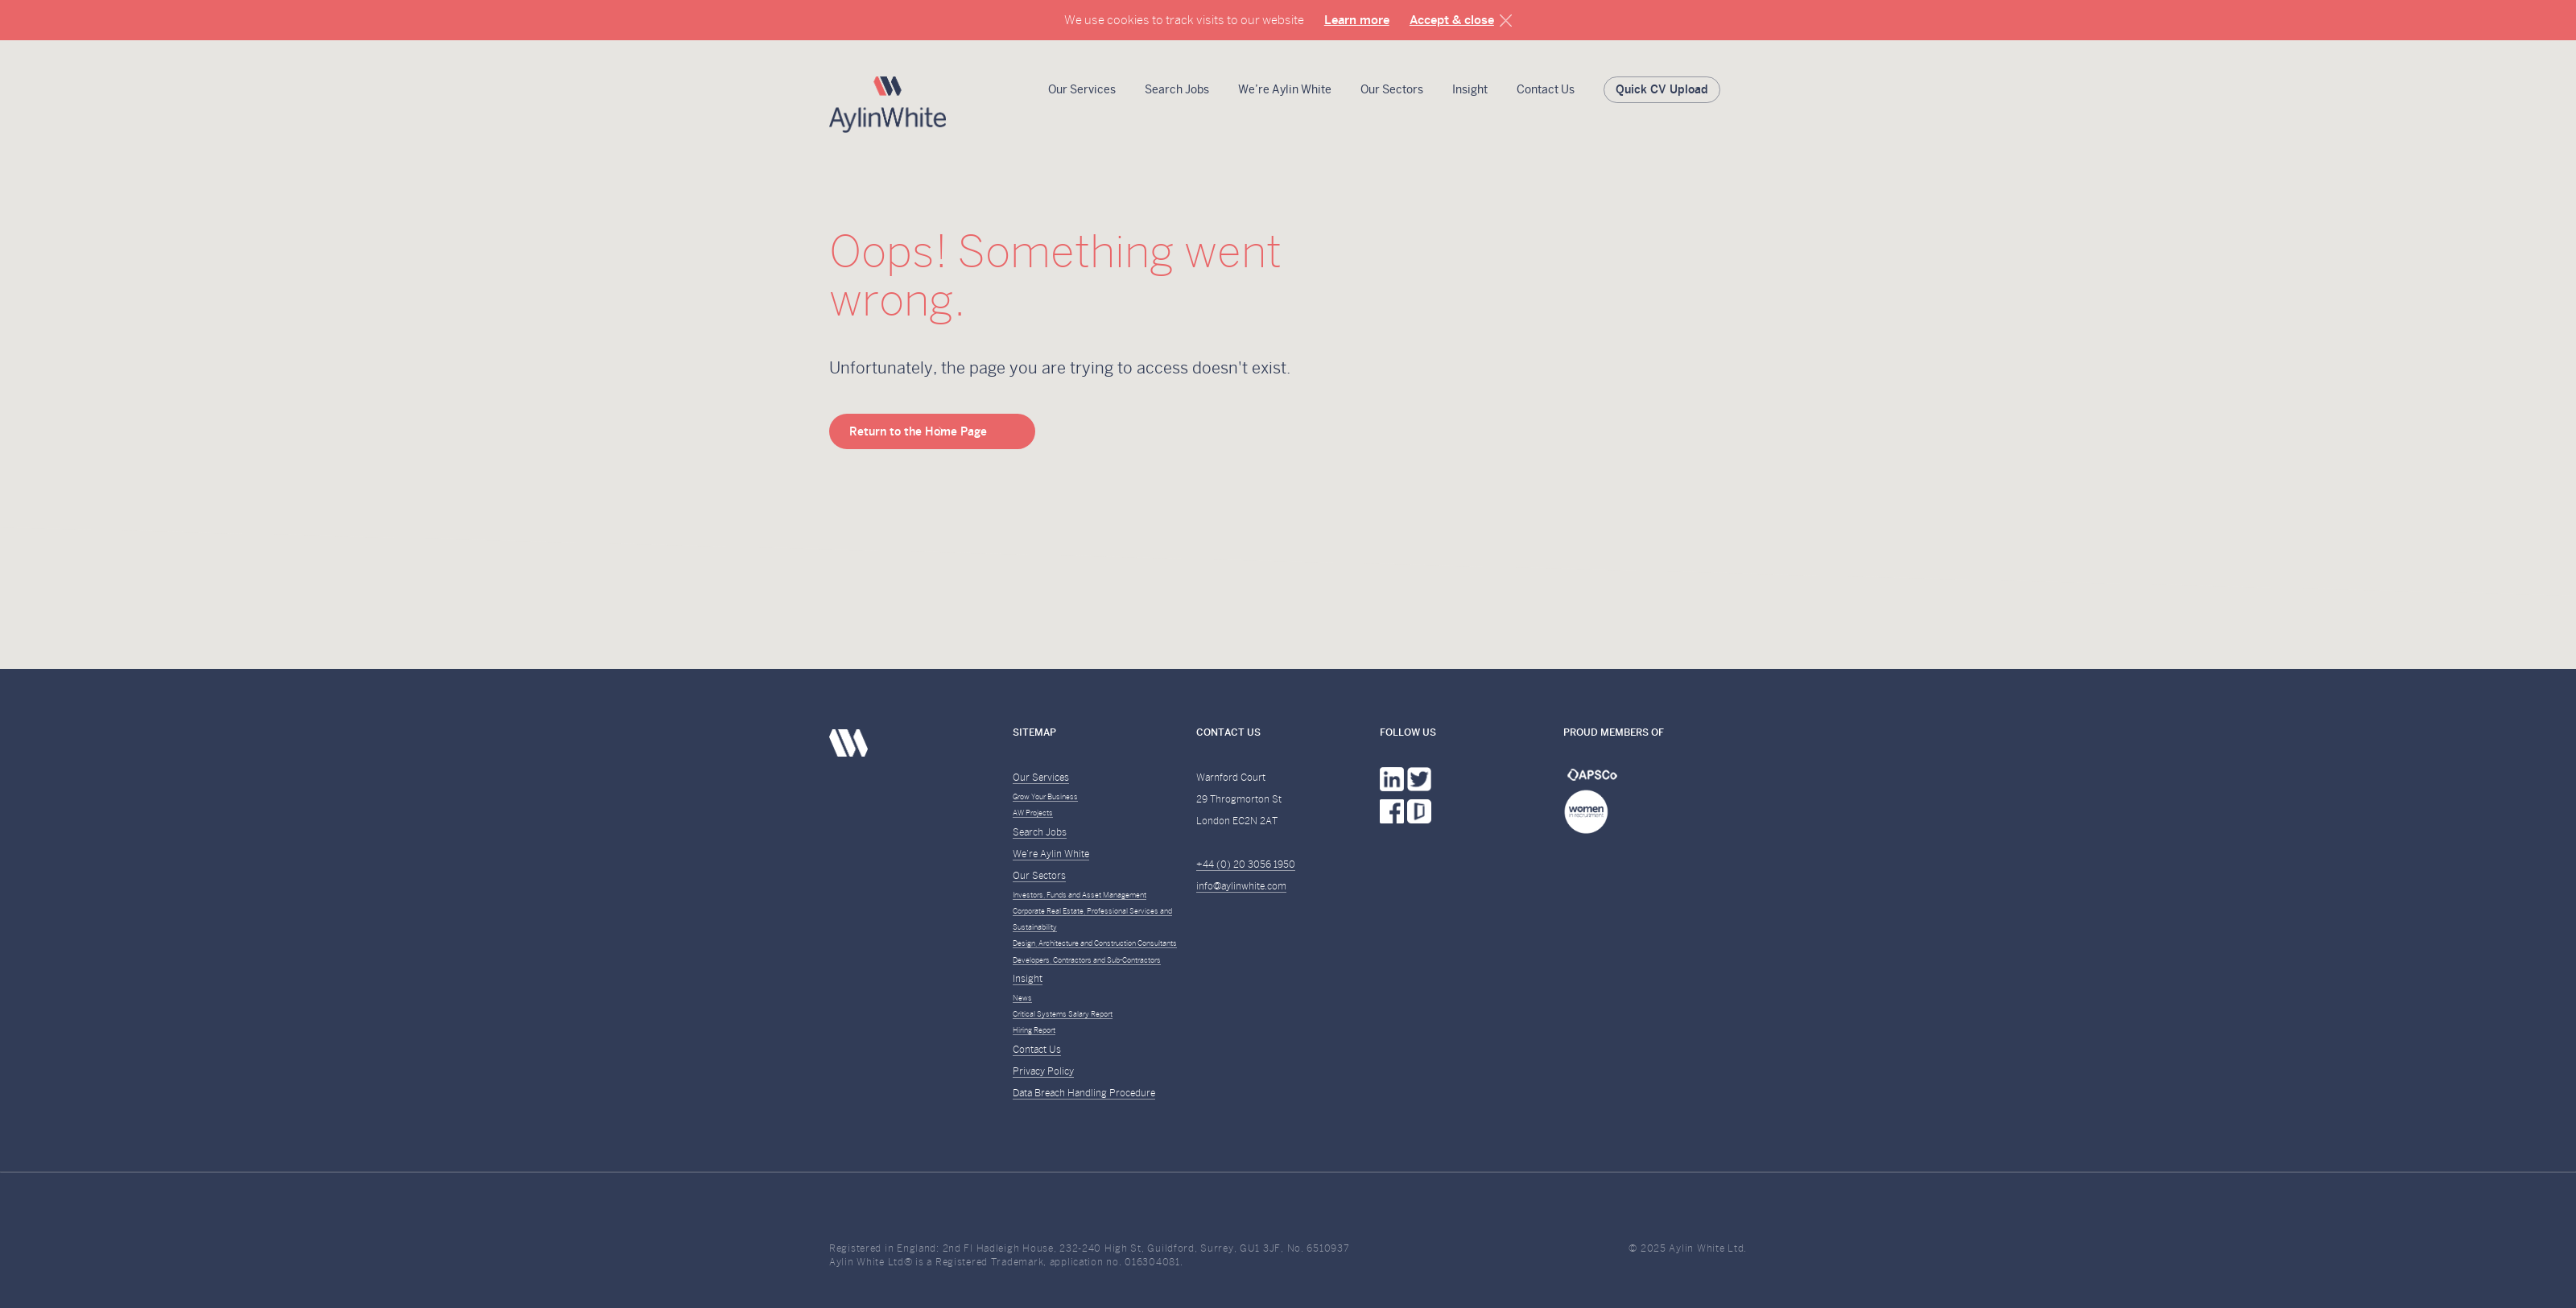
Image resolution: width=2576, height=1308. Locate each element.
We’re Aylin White (1284, 89)
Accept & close (1452, 20)
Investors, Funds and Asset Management (1079, 895)
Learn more (1356, 20)
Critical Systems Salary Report (1063, 1014)
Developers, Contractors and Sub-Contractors (1087, 960)
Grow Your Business (1045, 797)
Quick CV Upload (1662, 89)
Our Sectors (1391, 89)
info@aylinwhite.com (1241, 886)
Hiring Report (1034, 1030)
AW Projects (1033, 813)
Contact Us (1546, 89)
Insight (1470, 89)
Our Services (1082, 89)
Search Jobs (1177, 89)
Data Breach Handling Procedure (1084, 1093)
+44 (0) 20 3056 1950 (1245, 864)
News (1022, 998)
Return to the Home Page (918, 431)
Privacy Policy (1043, 1071)
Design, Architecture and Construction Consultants (1095, 943)
